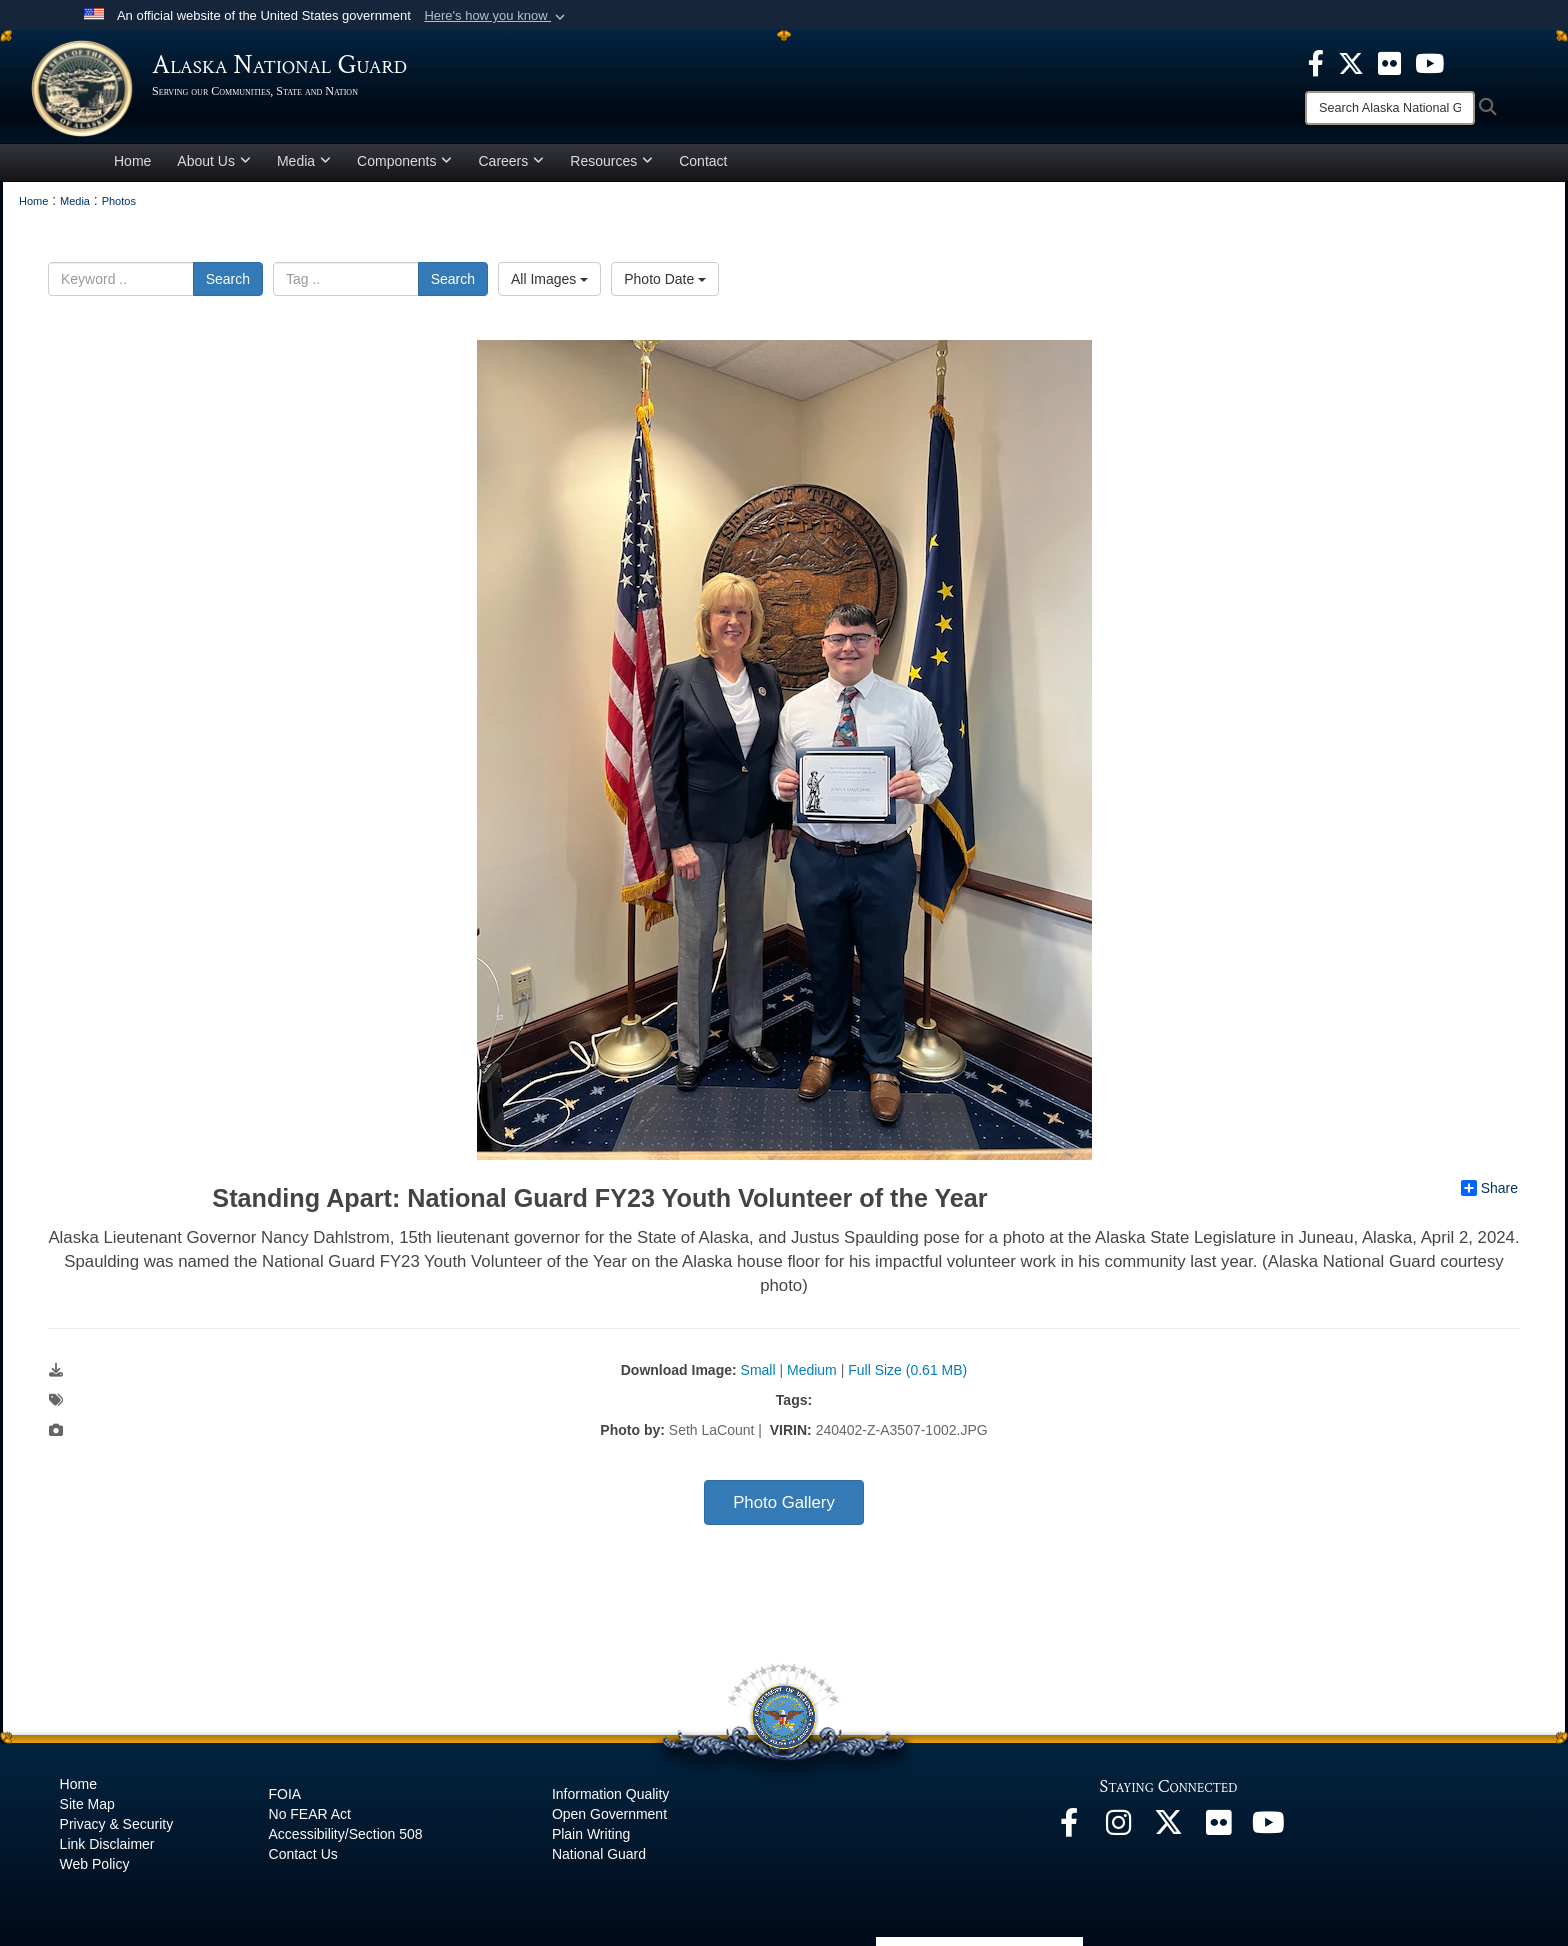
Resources (611, 164)
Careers (511, 164)
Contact (703, 164)
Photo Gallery (784, 1506)
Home (132, 164)
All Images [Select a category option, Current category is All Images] (549, 282)
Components (404, 164)
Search (228, 282)
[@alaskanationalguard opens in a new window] (1119, 1832)
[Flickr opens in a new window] (1219, 1832)
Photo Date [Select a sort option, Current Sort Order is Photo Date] (665, 282)
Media (304, 164)
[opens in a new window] (1316, 62)
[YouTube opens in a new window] (1269, 1832)
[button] (496, 16)
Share (1489, 1192)
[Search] (1390, 108)
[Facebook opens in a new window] (1069, 1832)
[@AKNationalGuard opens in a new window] (1169, 1832)
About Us (214, 164)
